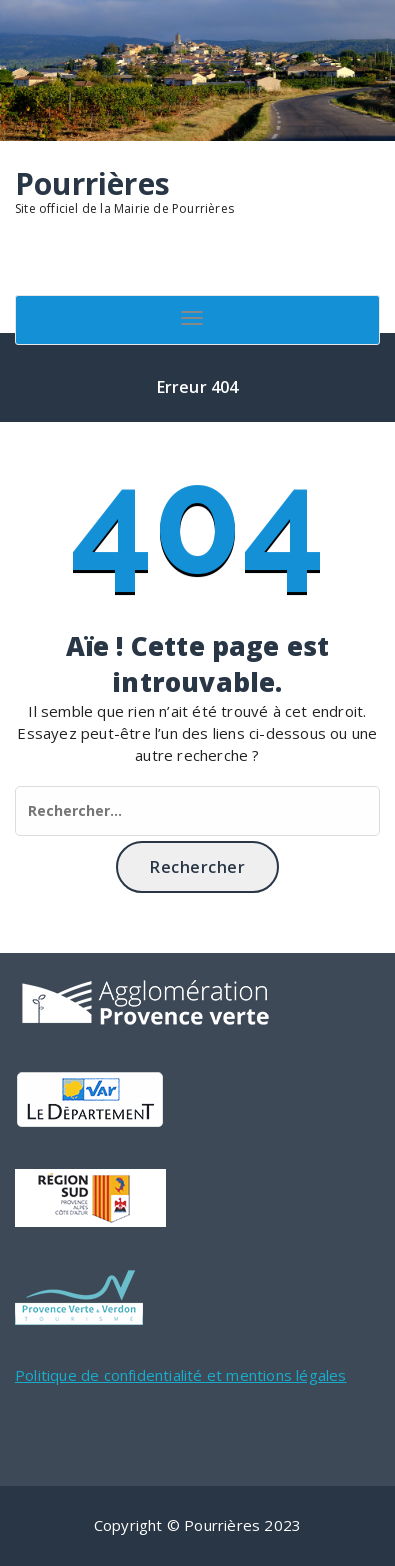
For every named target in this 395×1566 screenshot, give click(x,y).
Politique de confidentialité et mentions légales (181, 1375)
